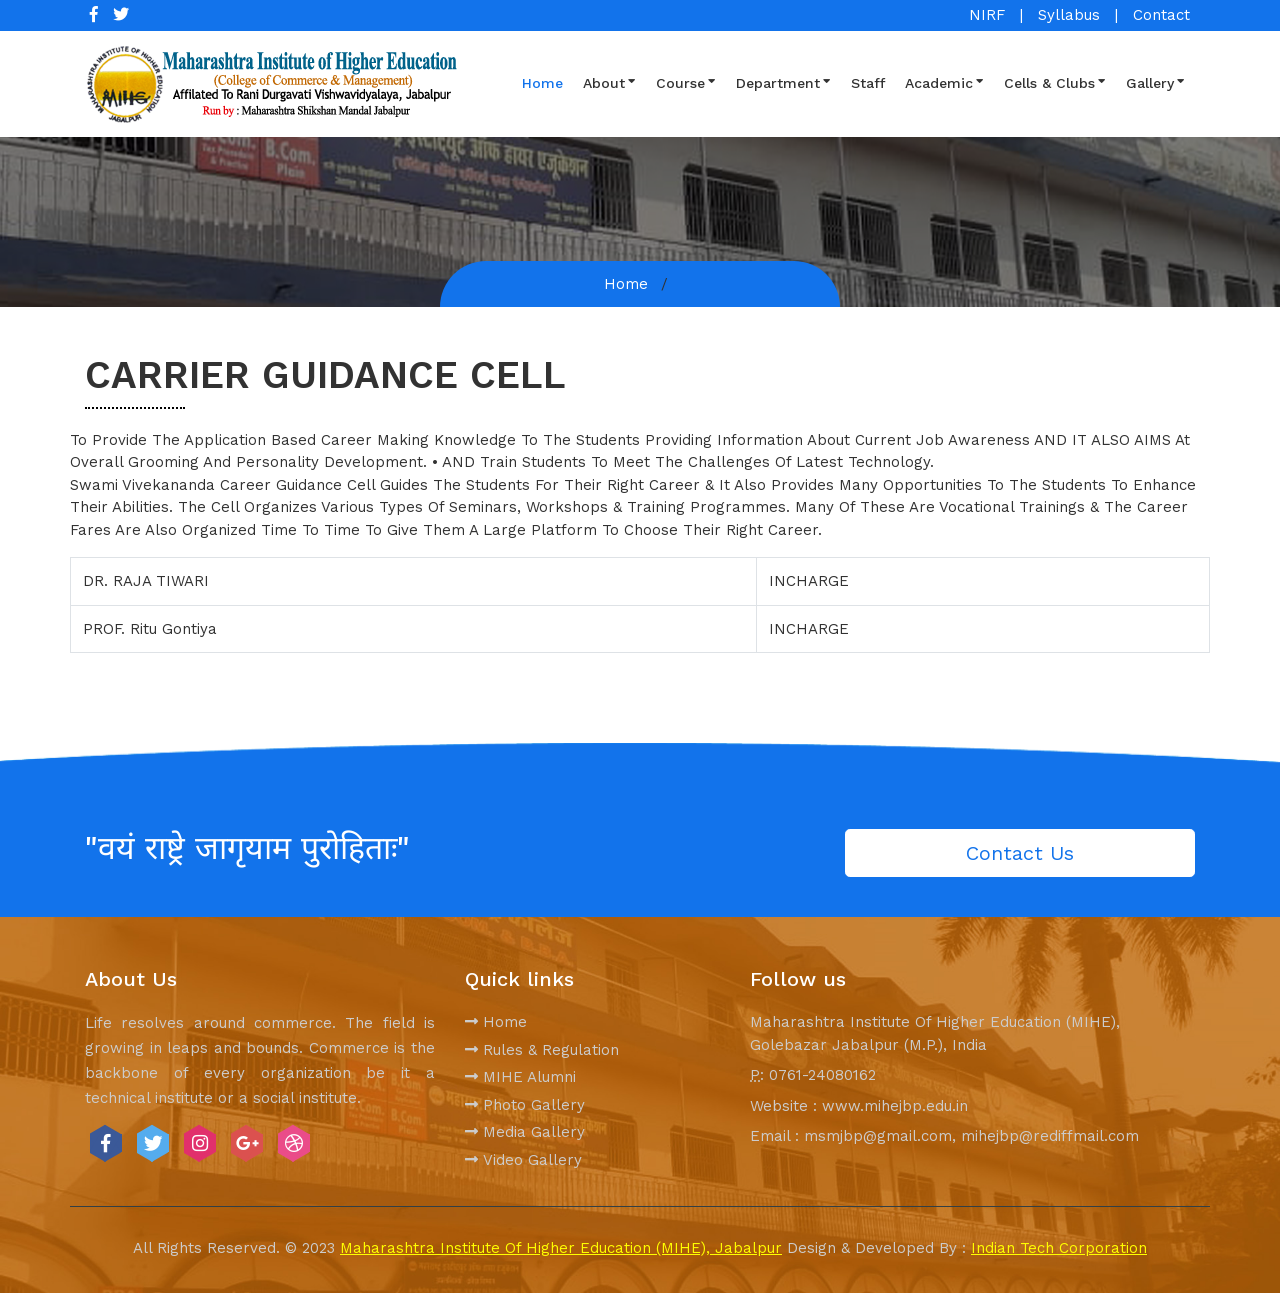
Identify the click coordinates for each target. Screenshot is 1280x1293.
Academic (944, 82)
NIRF (987, 15)
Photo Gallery (525, 1105)
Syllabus (1069, 15)
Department (783, 82)
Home (542, 83)
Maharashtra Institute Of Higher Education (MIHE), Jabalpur (561, 1248)
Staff (868, 83)
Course (686, 82)
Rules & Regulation (542, 1050)
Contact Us (1020, 853)
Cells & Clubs (1055, 82)
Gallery (1155, 82)
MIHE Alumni (520, 1077)
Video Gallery (523, 1160)
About (609, 82)
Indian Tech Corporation (1059, 1248)
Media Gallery (525, 1132)
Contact (1161, 15)
